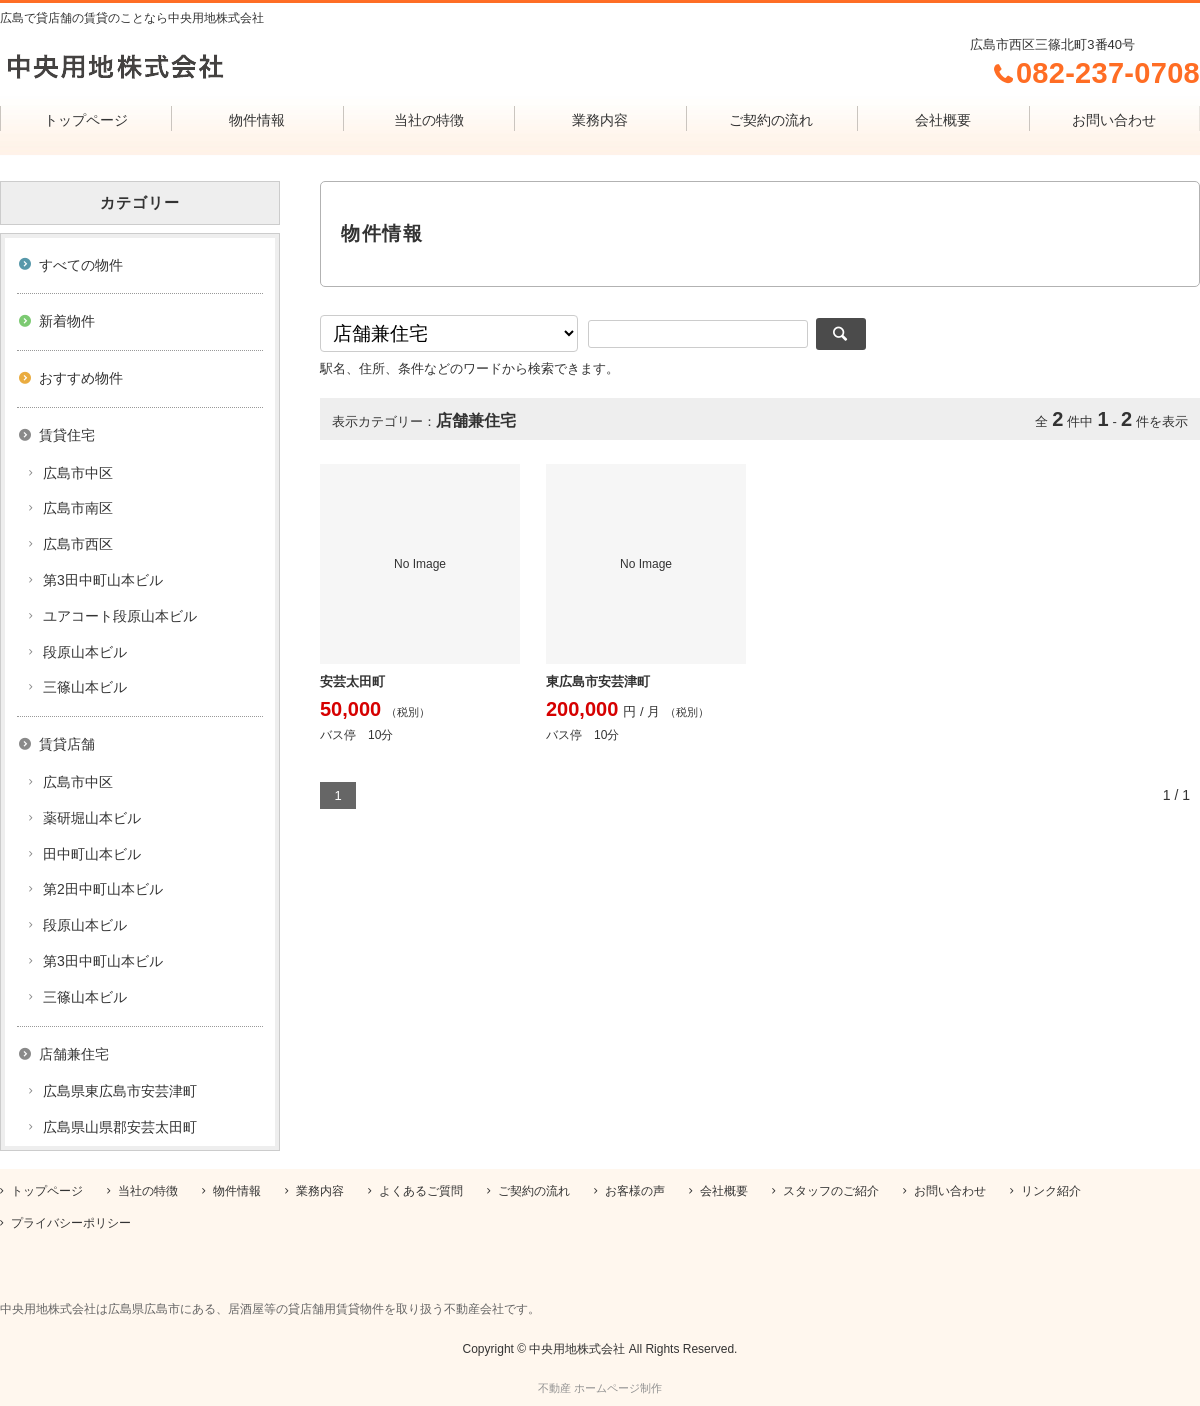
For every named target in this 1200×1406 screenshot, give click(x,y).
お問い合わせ (1114, 120)
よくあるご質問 (421, 1191)
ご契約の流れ (771, 120)
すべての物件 (81, 265)
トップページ (86, 120)
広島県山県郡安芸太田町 (120, 1127)
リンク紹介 (1051, 1191)
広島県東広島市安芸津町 (120, 1091)
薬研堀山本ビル (92, 818)
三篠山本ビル (85, 687)
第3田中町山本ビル (103, 580)
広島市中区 (78, 473)
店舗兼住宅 (74, 1054)
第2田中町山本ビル (103, 889)
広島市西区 (78, 544)
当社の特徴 (429, 120)
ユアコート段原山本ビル (120, 616)
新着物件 (67, 321)
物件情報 (257, 120)
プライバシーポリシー (71, 1223)
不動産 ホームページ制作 (600, 1388)
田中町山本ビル (92, 854)
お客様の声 (635, 1191)
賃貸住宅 (67, 435)
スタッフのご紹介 (831, 1191)
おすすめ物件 (81, 378)
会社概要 (943, 120)
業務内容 (600, 120)
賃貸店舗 (67, 744)
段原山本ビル (85, 652)
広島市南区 (78, 508)
